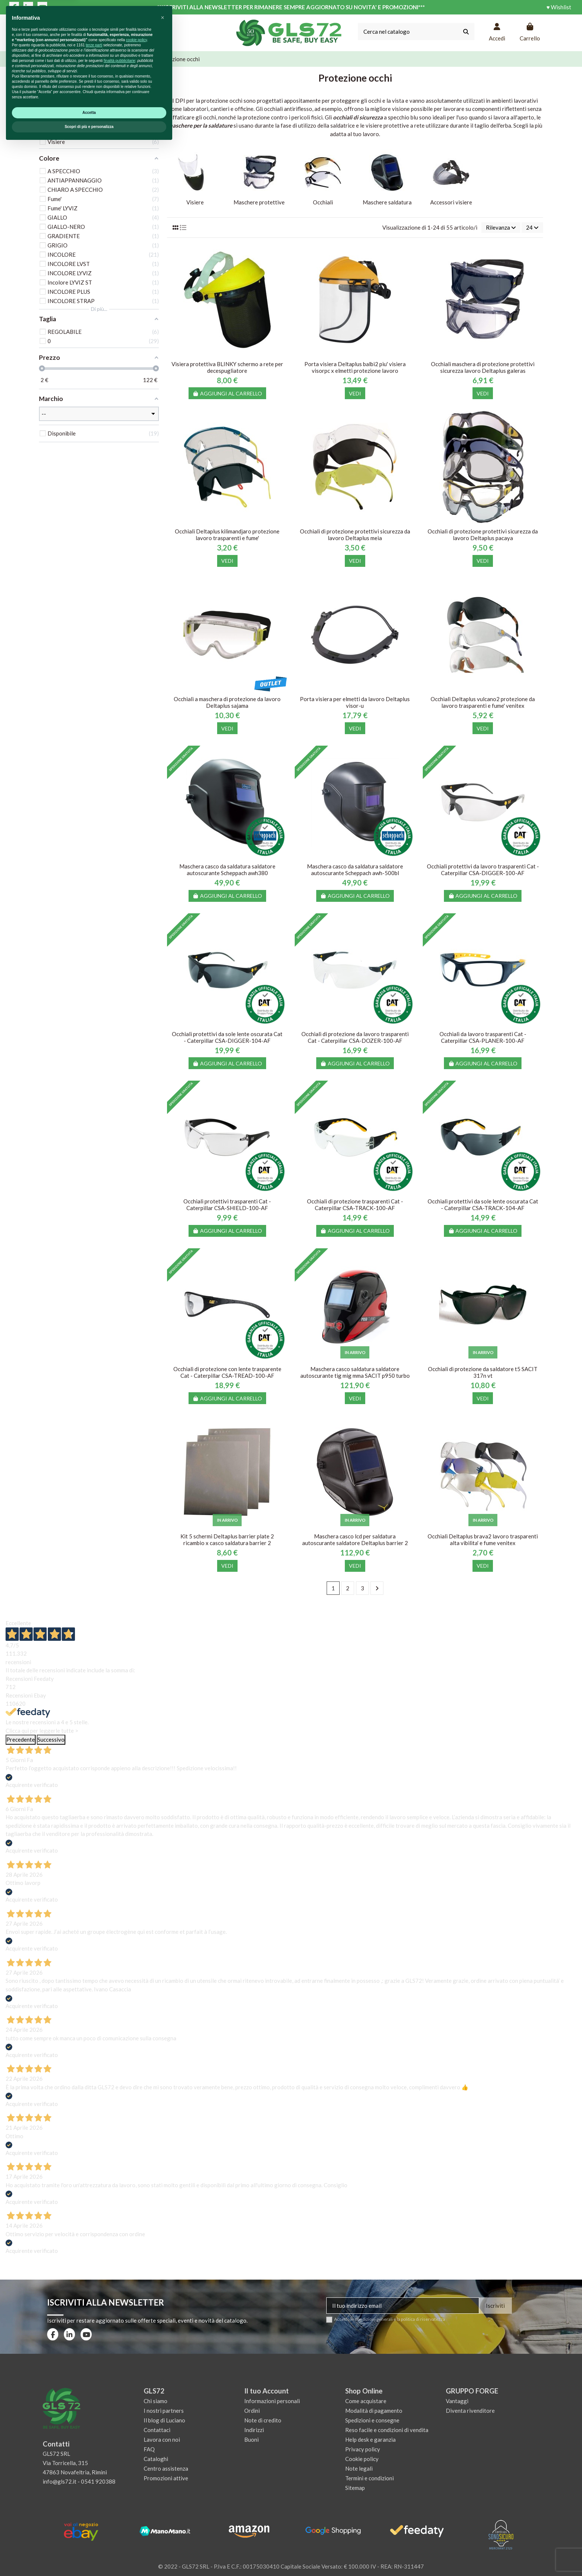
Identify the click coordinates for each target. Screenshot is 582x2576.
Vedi (355, 393)
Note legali (359, 2468)
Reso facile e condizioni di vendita (386, 2429)
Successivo (51, 1739)
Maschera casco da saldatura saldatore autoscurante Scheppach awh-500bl (355, 869)
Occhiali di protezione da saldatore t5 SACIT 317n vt (482, 1372)
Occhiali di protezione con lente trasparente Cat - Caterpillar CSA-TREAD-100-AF (227, 1372)
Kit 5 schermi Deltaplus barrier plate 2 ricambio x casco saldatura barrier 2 (227, 1539)
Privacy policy (362, 2449)
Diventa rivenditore (470, 2410)
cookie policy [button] (136, 2470)
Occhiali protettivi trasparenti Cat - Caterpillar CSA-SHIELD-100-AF (227, 1204)
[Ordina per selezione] (500, 227)
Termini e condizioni (369, 2478)
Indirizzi (254, 2429)
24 (532, 227)
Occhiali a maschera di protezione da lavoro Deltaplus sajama (227, 702)
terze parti (94, 2475)
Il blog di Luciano (164, 2420)
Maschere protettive (259, 202)
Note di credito (262, 2420)
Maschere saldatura (387, 202)
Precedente (20, 1739)
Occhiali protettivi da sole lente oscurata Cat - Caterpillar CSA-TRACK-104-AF (483, 1204)
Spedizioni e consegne (372, 2420)
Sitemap (355, 2487)
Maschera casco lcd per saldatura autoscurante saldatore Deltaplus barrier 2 (355, 1539)
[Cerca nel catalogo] (466, 31)
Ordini (252, 2410)
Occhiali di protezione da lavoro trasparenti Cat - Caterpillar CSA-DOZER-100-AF (355, 1037)
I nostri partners (164, 2410)
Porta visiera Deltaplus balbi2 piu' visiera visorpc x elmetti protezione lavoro (355, 367)
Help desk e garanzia (370, 2439)
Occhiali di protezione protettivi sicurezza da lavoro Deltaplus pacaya (483, 534)
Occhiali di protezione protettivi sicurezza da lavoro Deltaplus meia (355, 534)
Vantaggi (457, 2401)
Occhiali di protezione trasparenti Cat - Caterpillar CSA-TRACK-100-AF (355, 1204)
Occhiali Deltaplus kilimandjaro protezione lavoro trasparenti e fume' (227, 534)
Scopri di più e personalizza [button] (89, 2557)
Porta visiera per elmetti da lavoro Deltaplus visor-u (355, 702)
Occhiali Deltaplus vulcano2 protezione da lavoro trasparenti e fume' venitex (483, 702)
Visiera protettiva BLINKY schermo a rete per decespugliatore (227, 367)
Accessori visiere (451, 202)
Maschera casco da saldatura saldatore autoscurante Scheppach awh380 (227, 869)
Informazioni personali (272, 2401)
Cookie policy (362, 2458)
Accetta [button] (89, 2543)
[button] (163, 2448)
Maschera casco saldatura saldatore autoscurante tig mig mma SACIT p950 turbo (355, 1372)
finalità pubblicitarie (119, 2491)
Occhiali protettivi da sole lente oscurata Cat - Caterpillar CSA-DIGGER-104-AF (227, 1037)
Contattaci (157, 2429)
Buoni (251, 2439)
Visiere (195, 202)
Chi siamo (155, 2401)
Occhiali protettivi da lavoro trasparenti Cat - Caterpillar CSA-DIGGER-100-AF (483, 869)
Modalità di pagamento (373, 2410)
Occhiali (323, 202)
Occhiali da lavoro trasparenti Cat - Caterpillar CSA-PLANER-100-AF (482, 1037)
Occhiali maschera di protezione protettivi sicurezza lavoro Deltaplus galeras (482, 367)
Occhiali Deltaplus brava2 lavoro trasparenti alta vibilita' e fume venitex (483, 1539)
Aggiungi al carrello (227, 393)
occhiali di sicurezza (358, 117)
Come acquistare (365, 2401)
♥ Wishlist (558, 7)
